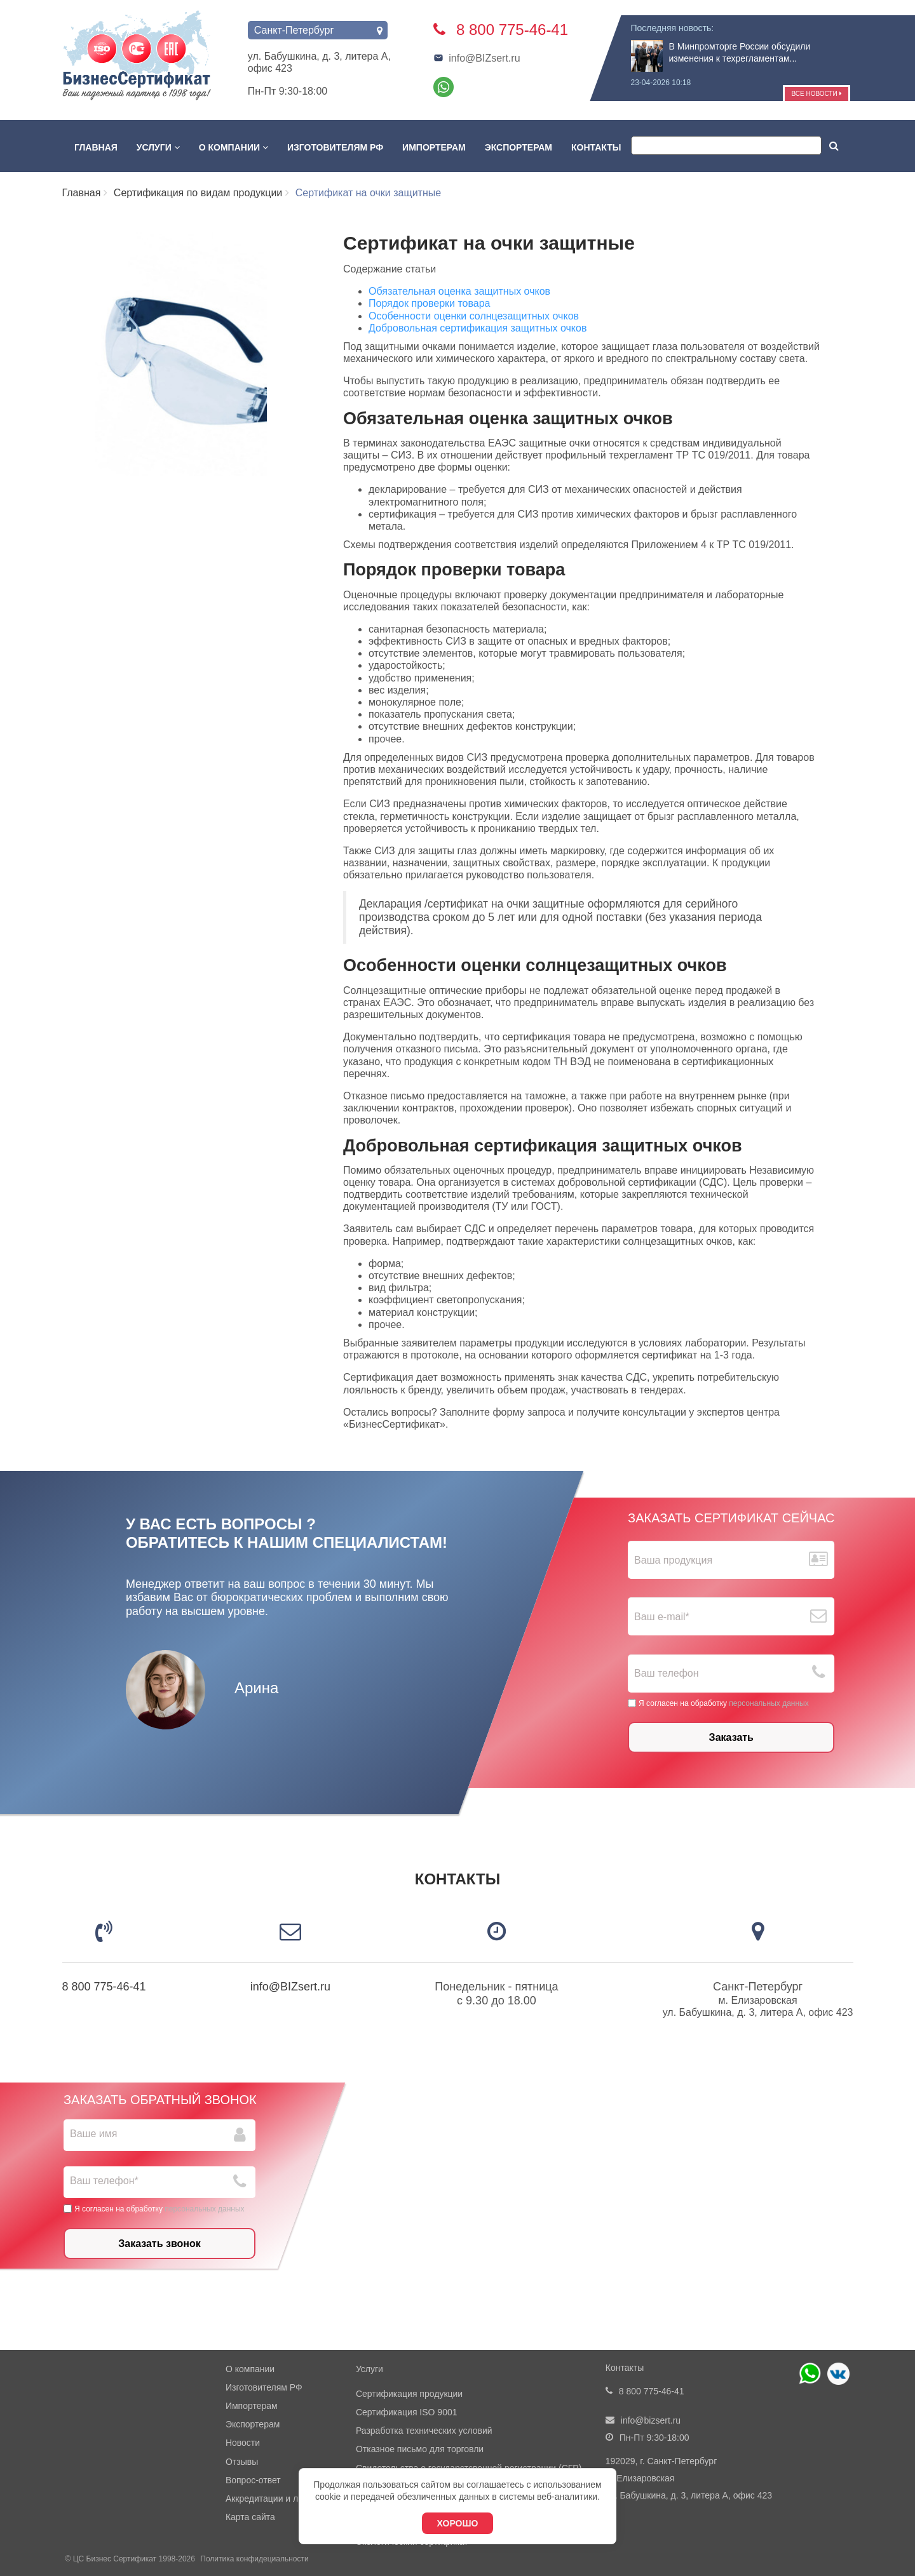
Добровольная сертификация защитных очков (477, 328)
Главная (96, 147)
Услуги (158, 147)
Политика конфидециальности (254, 2558)
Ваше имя (93, 2133)
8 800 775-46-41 (104, 1986)
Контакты (596, 147)
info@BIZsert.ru (476, 58)
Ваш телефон (666, 1673)
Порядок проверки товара (429, 303)
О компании (233, 147)
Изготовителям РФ (335, 147)
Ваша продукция (673, 1560)
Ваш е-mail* (661, 1616)
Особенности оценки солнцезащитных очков (474, 316)
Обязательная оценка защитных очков (459, 291)
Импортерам (434, 147)
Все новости (816, 93)
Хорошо (457, 2523)
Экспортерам (518, 147)
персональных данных (768, 1703)
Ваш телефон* (104, 2180)
